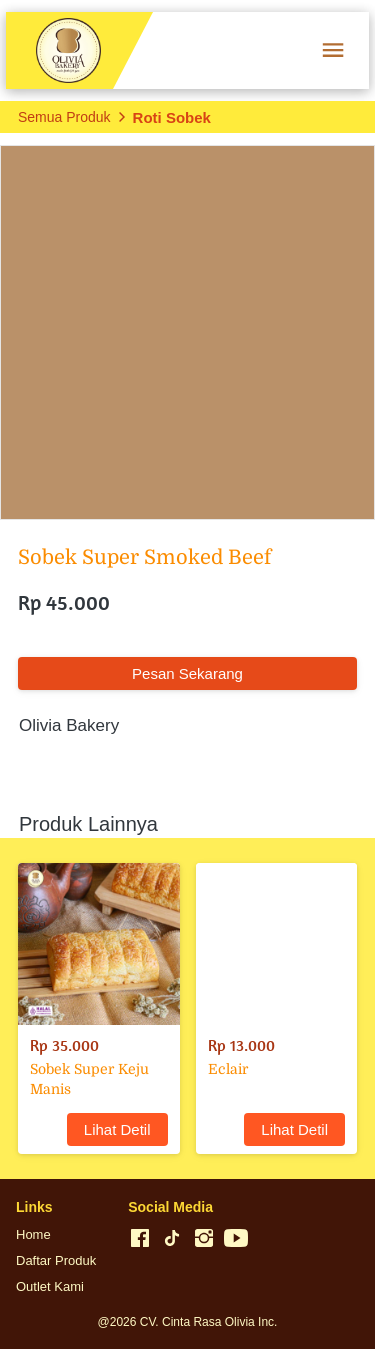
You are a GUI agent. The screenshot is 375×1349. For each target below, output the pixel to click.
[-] (140, 1239)
